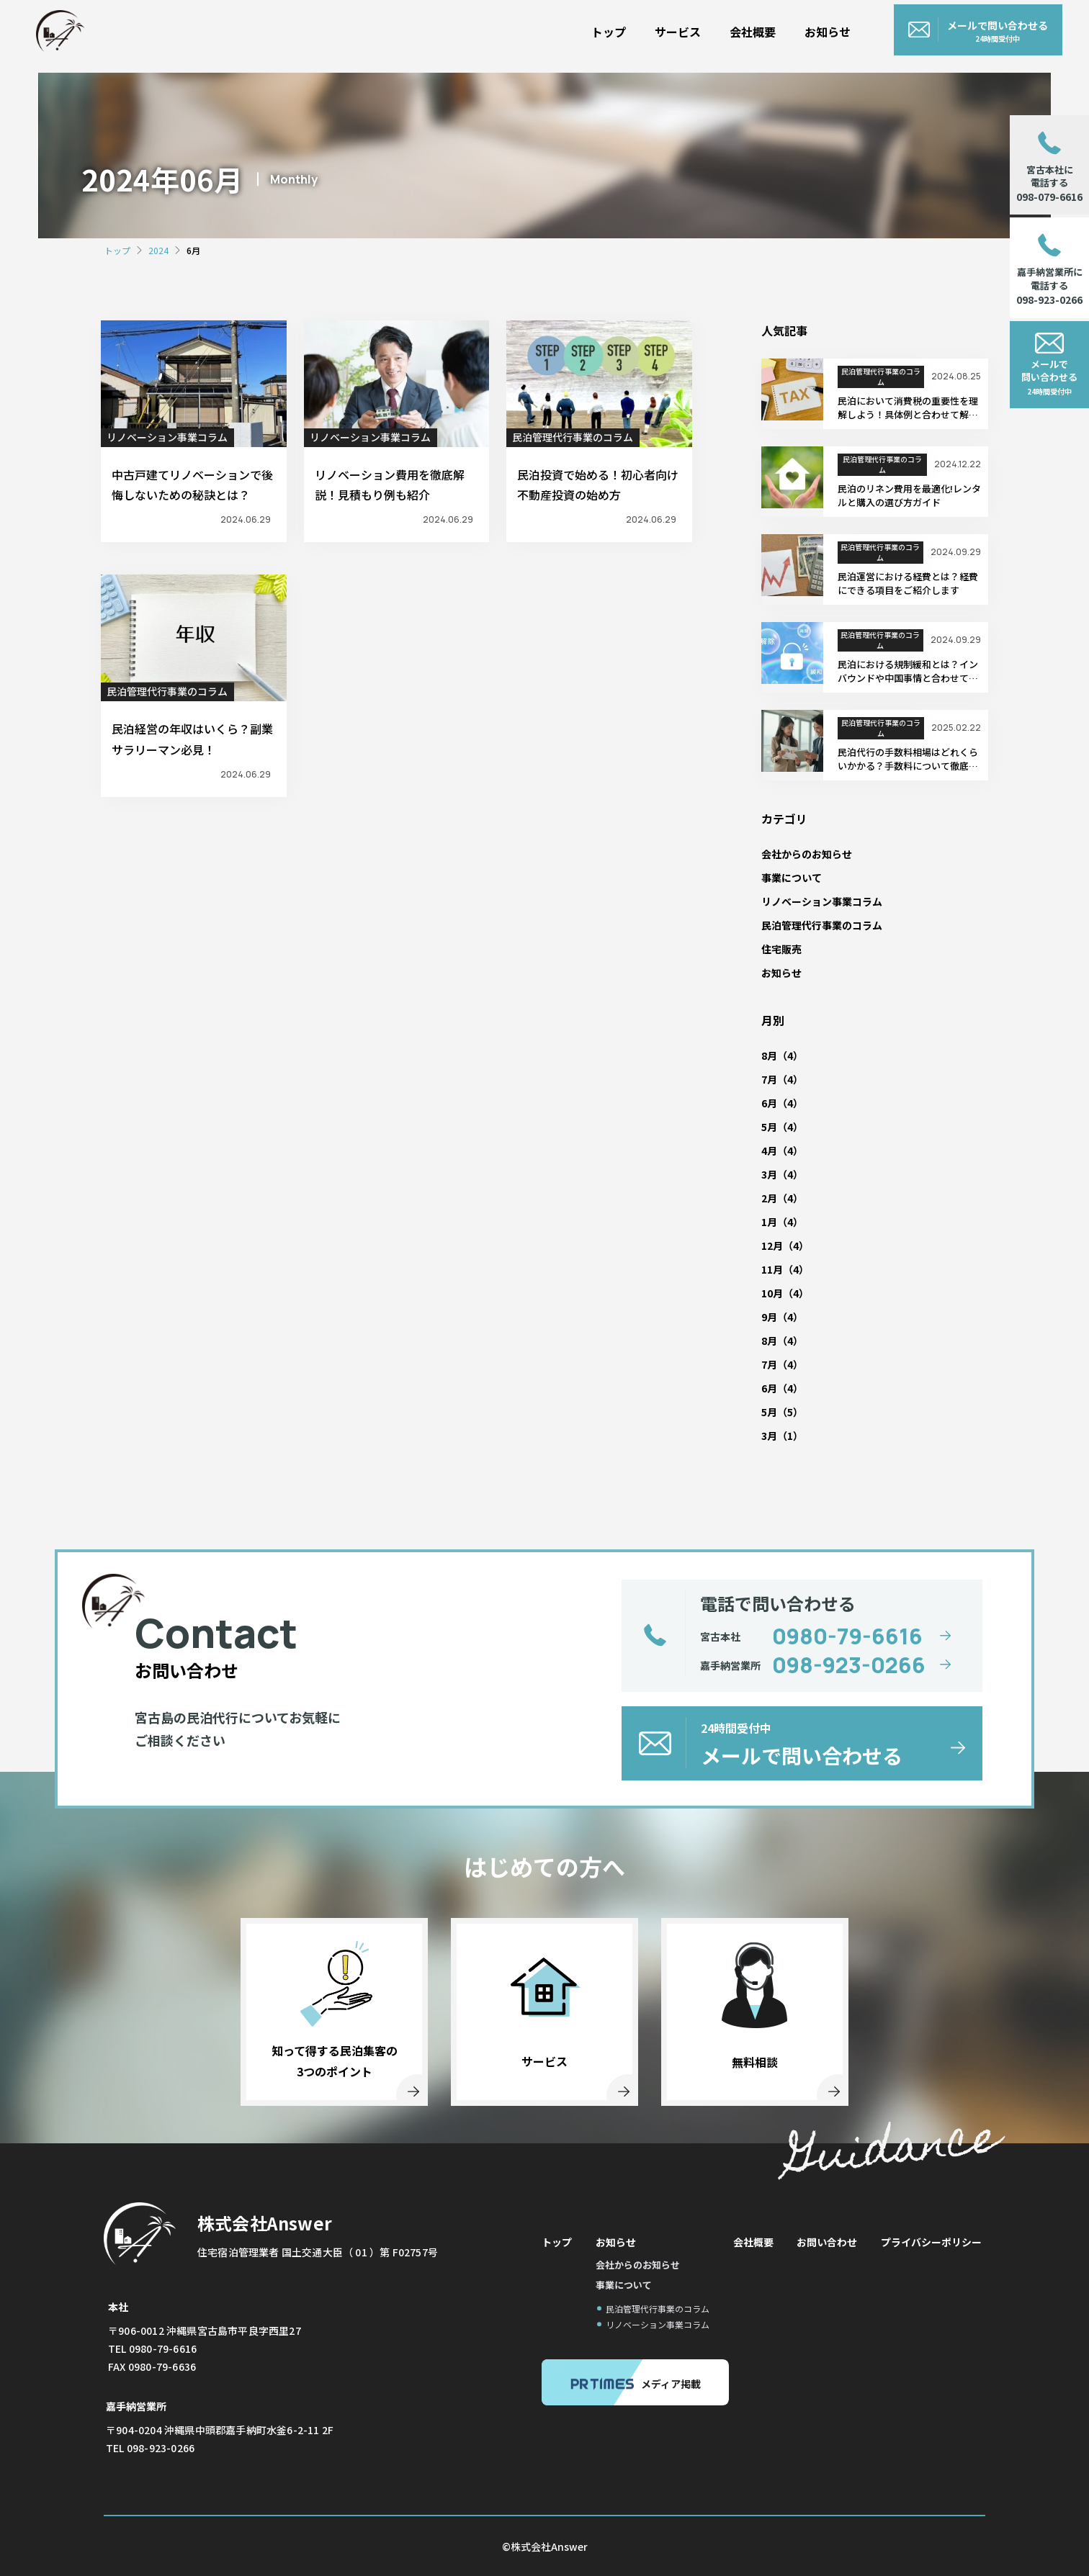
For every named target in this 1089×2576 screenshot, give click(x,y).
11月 (772, 1269)
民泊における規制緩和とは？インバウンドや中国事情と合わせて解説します (908, 671)
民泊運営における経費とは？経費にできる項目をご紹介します (908, 583)
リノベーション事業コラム (167, 437)
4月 (769, 1150)
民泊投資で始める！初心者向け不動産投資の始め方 (597, 485)
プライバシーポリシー (931, 2242)
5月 (769, 1127)
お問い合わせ (827, 2242)
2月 (769, 1198)
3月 (769, 1174)
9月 (769, 1317)
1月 (769, 1222)
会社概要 (779, 27)
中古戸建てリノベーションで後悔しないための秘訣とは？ (192, 485)
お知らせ (854, 27)
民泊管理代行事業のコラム (572, 437)
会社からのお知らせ (806, 854)
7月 (769, 1079)
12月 (772, 1245)
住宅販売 (781, 949)
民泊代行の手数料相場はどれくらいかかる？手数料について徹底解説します (908, 759)
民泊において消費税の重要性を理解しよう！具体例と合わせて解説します (908, 408)
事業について (791, 877)
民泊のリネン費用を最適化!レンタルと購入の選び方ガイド (909, 496)
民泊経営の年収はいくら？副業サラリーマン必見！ (192, 739)
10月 (772, 1293)
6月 (769, 1103)
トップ (635, 27)
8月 (769, 1055)
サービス (704, 27)
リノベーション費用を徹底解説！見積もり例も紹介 (390, 485)
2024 (158, 250)
